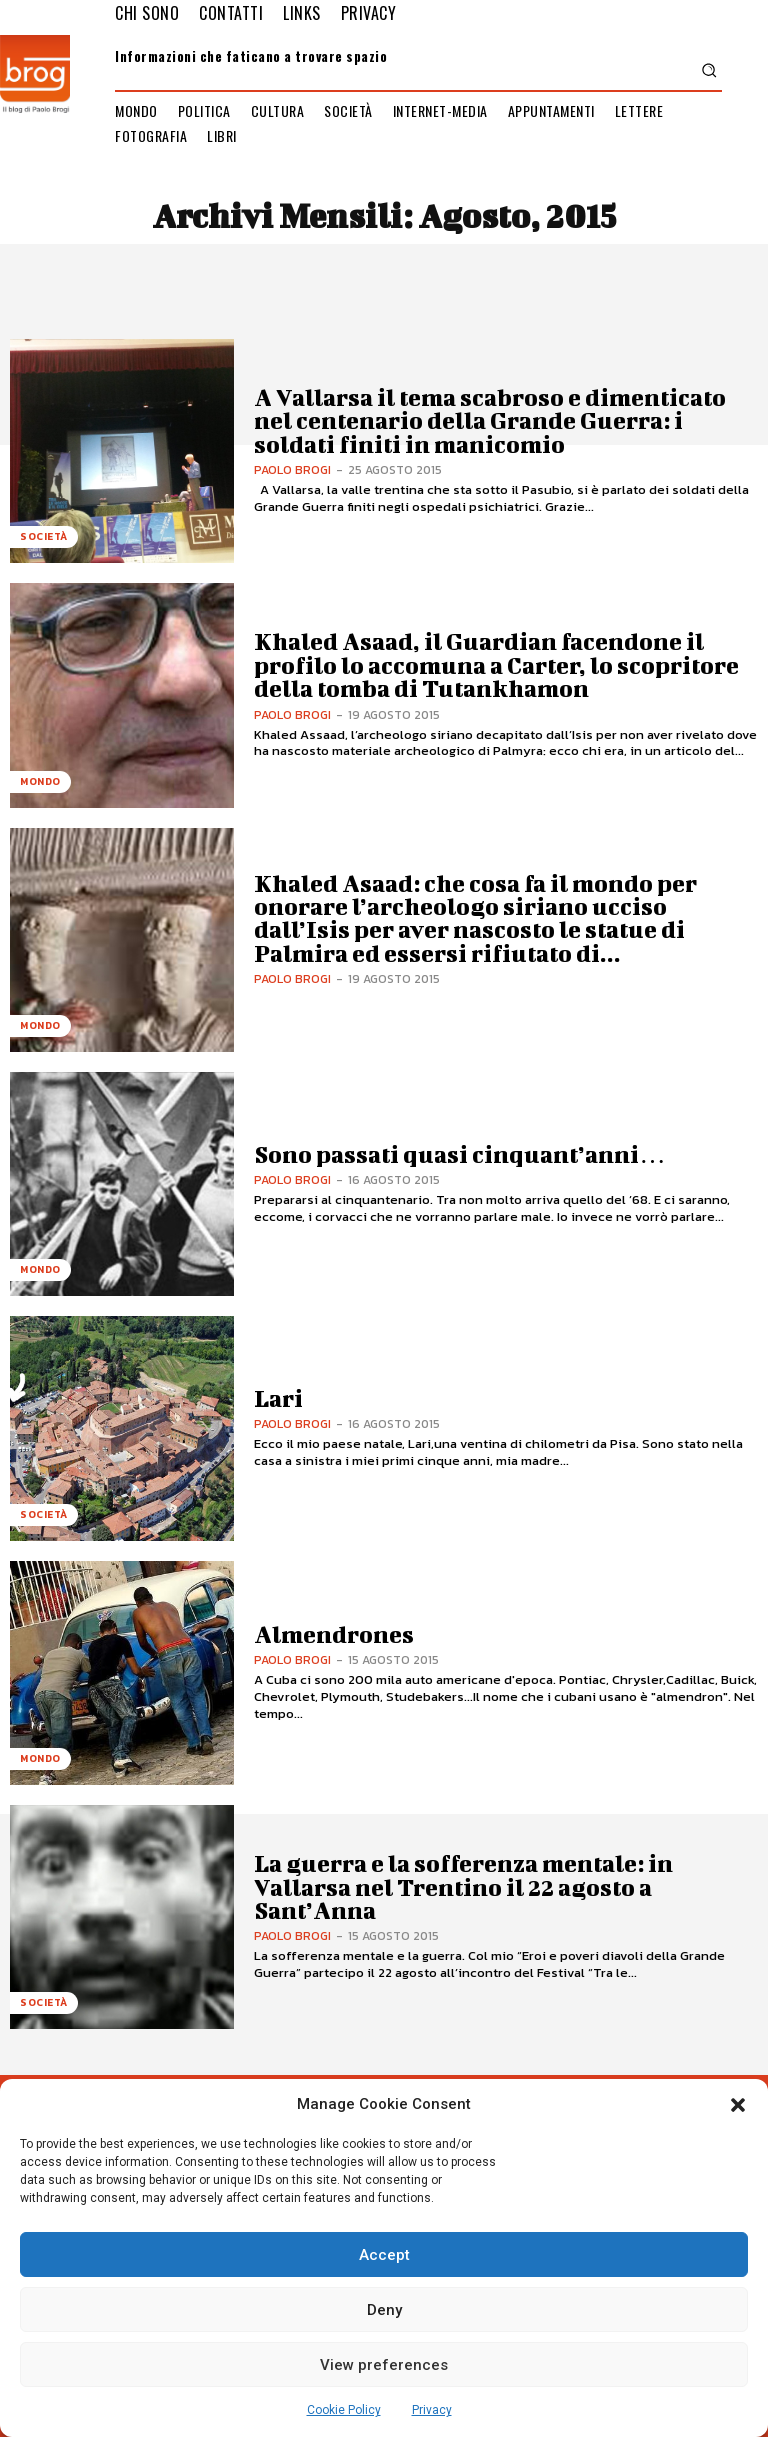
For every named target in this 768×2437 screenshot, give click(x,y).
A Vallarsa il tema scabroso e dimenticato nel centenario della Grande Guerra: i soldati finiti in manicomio (490, 420)
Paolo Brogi (292, 470)
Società (44, 536)
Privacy (432, 2410)
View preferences (384, 2365)
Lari (278, 1398)
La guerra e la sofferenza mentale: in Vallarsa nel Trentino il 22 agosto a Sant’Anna (463, 1886)
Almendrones (334, 1634)
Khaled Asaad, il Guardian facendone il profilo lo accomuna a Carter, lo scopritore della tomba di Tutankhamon (496, 664)
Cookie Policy (344, 2410)
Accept (384, 2255)
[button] (738, 2105)
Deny (384, 2310)
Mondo (40, 781)
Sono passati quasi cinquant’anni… (459, 1154)
